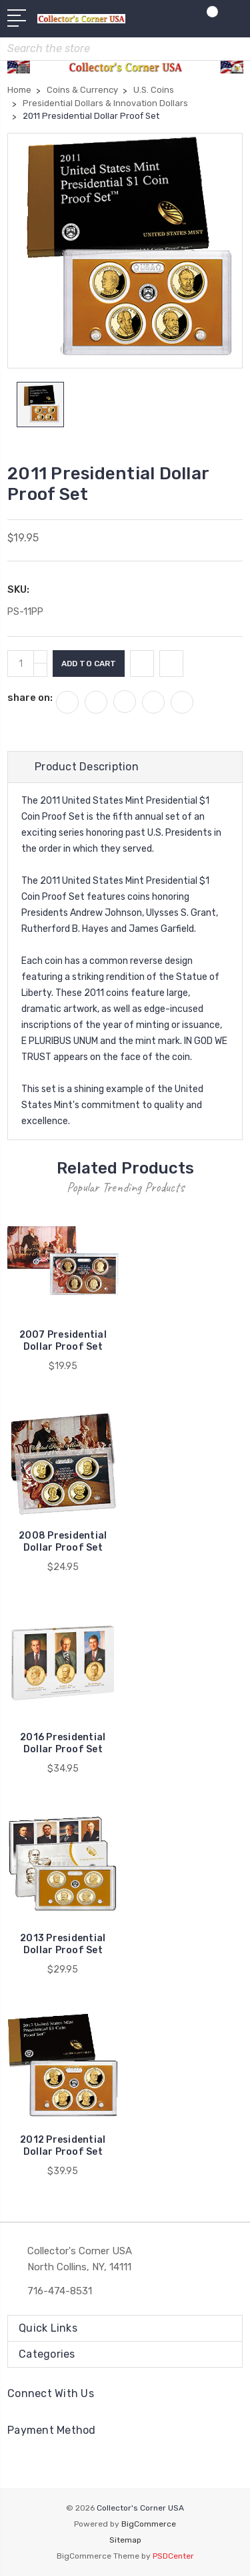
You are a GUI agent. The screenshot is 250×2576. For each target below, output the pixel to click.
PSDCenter (173, 2556)
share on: (30, 698)
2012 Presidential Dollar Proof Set (62, 2145)
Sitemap (125, 2540)
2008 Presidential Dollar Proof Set (63, 1541)
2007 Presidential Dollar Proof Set (63, 1340)
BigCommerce (148, 2524)
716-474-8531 (59, 2291)
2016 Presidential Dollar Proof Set (62, 1743)
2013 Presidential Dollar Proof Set (62, 1944)
